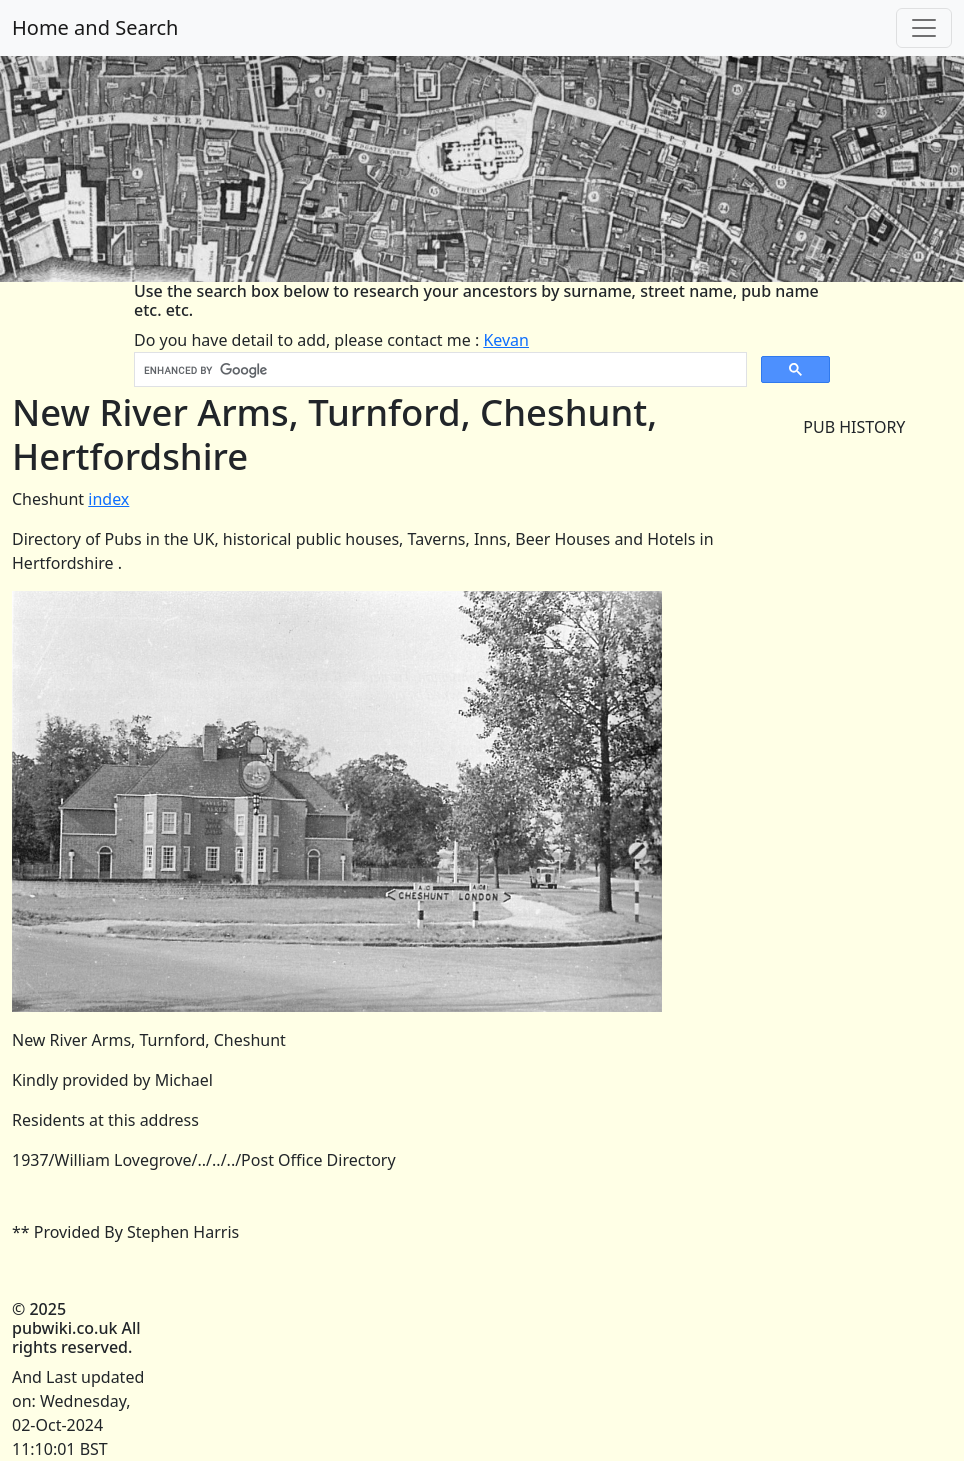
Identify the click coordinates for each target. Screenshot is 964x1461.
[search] (438, 370)
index (108, 499)
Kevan (506, 340)
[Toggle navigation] (924, 28)
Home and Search (95, 27)
